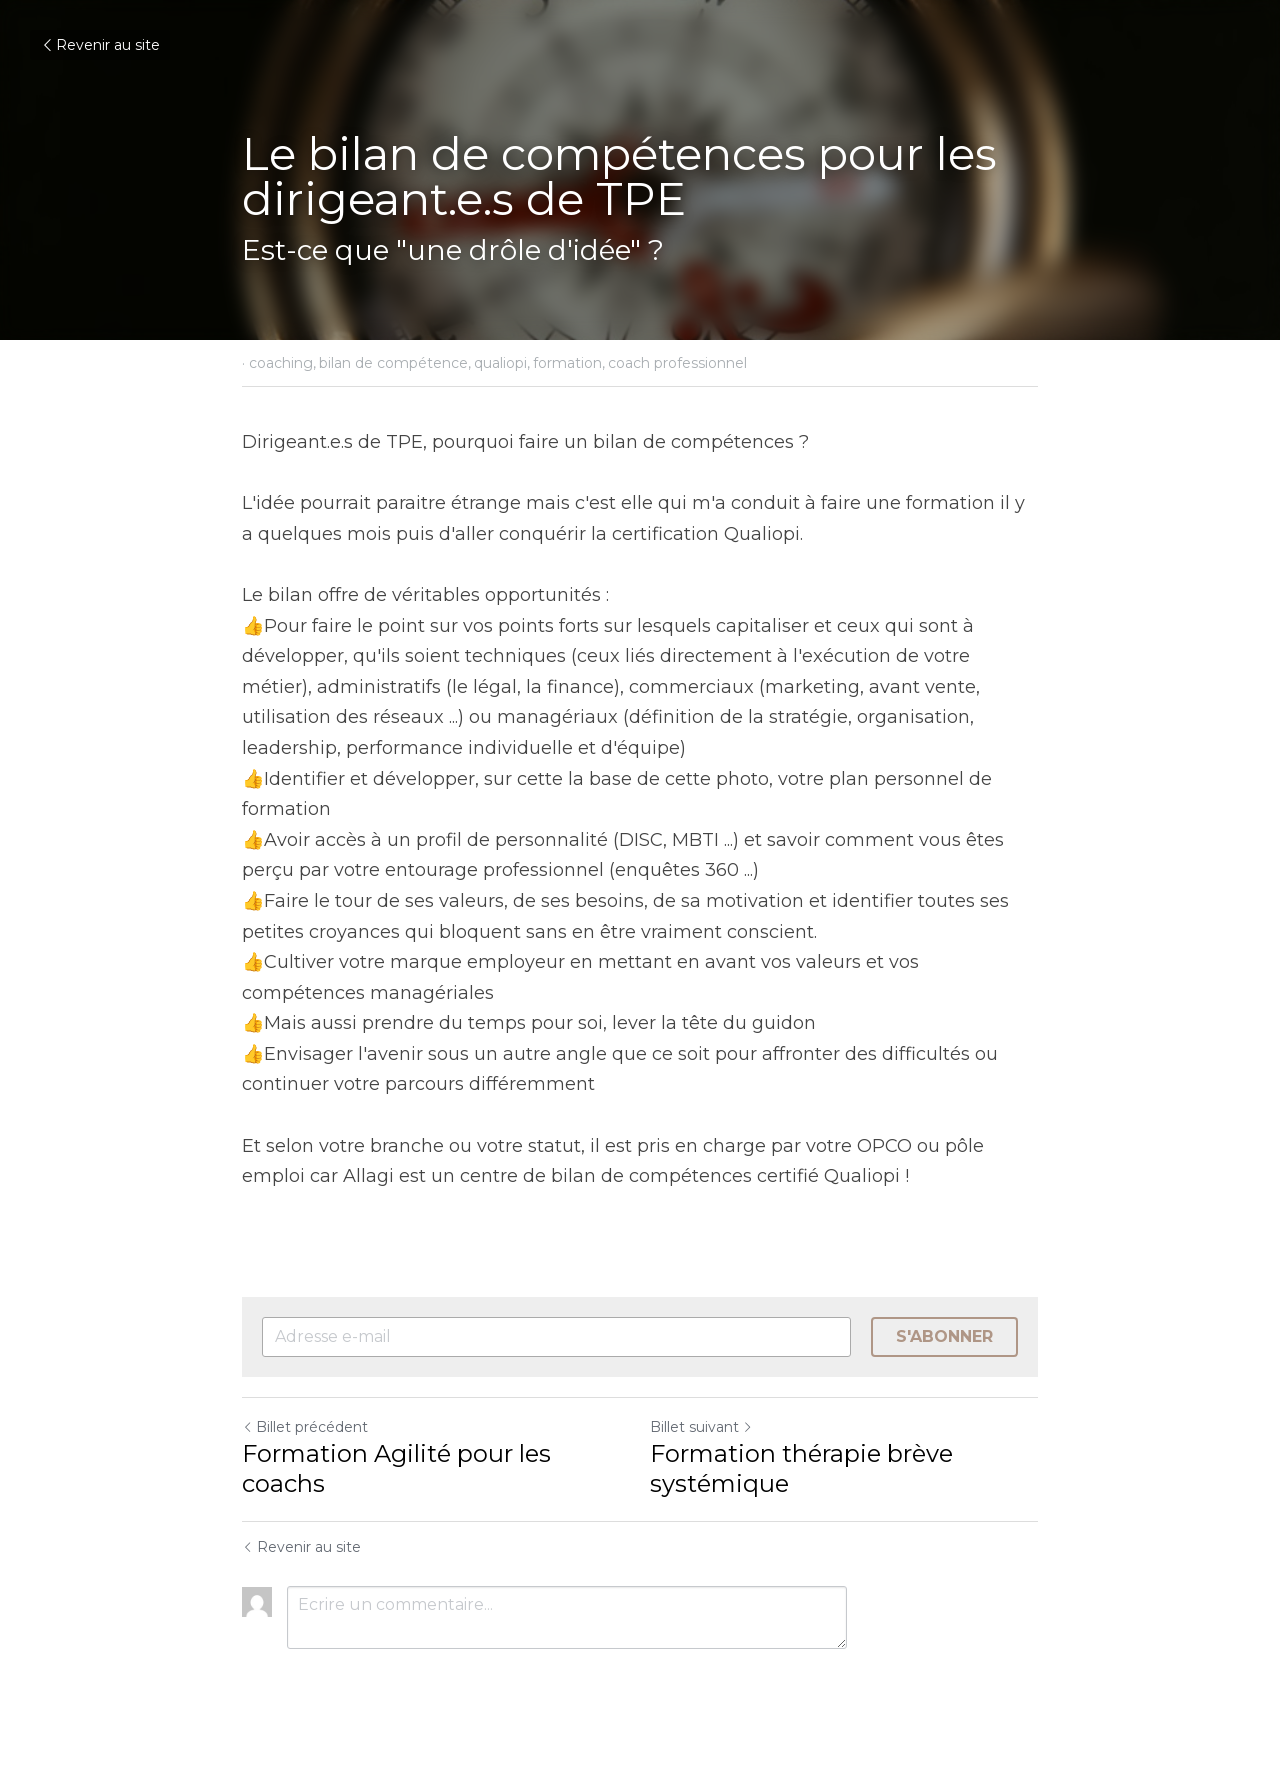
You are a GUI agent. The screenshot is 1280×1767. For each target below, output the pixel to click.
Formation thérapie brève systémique (801, 1468)
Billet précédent (305, 1427)
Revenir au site (100, 45)
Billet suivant (701, 1427)
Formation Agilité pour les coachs (396, 1468)
